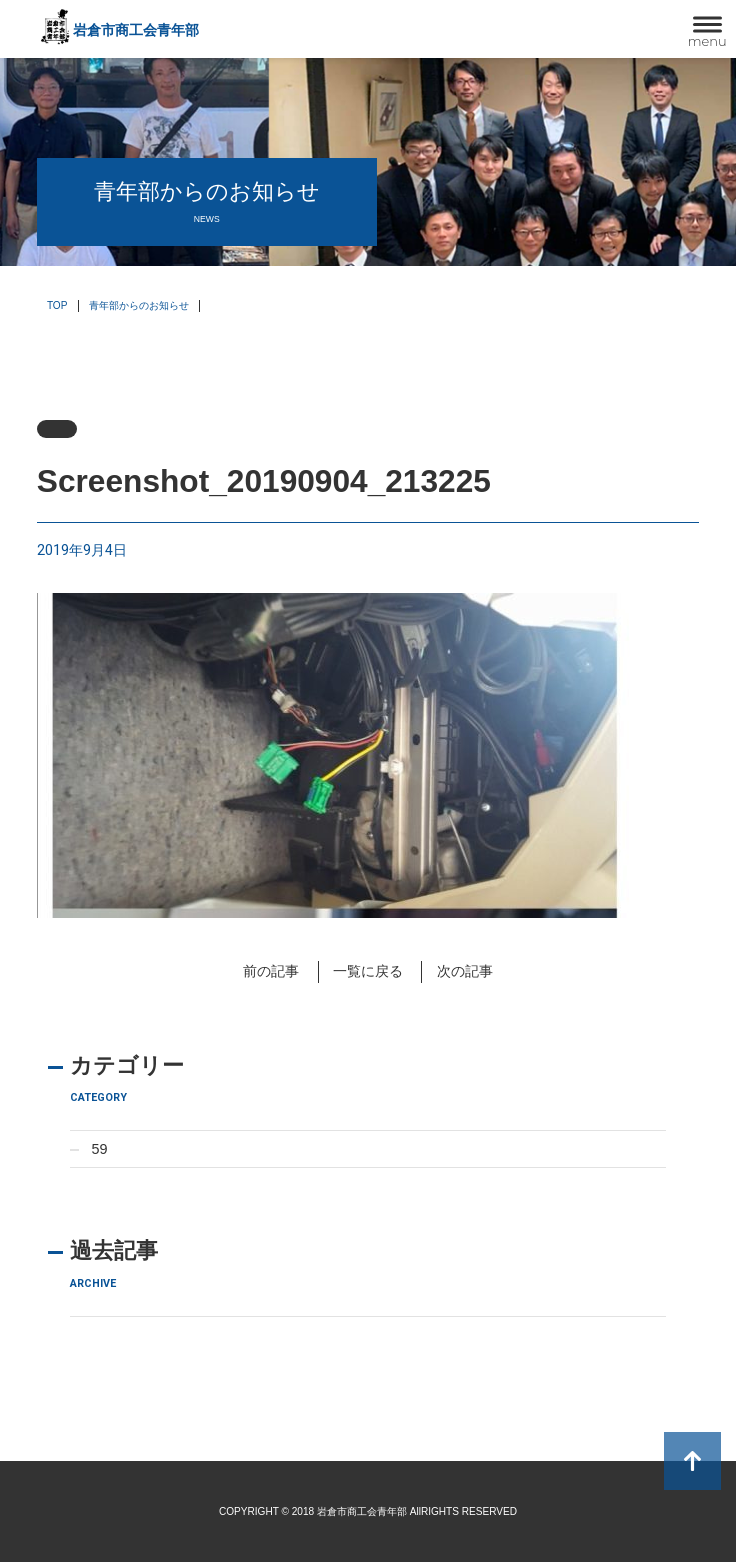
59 (100, 1149)
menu (707, 41)
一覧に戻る (368, 971)
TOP (57, 305)
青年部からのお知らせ (139, 305)
